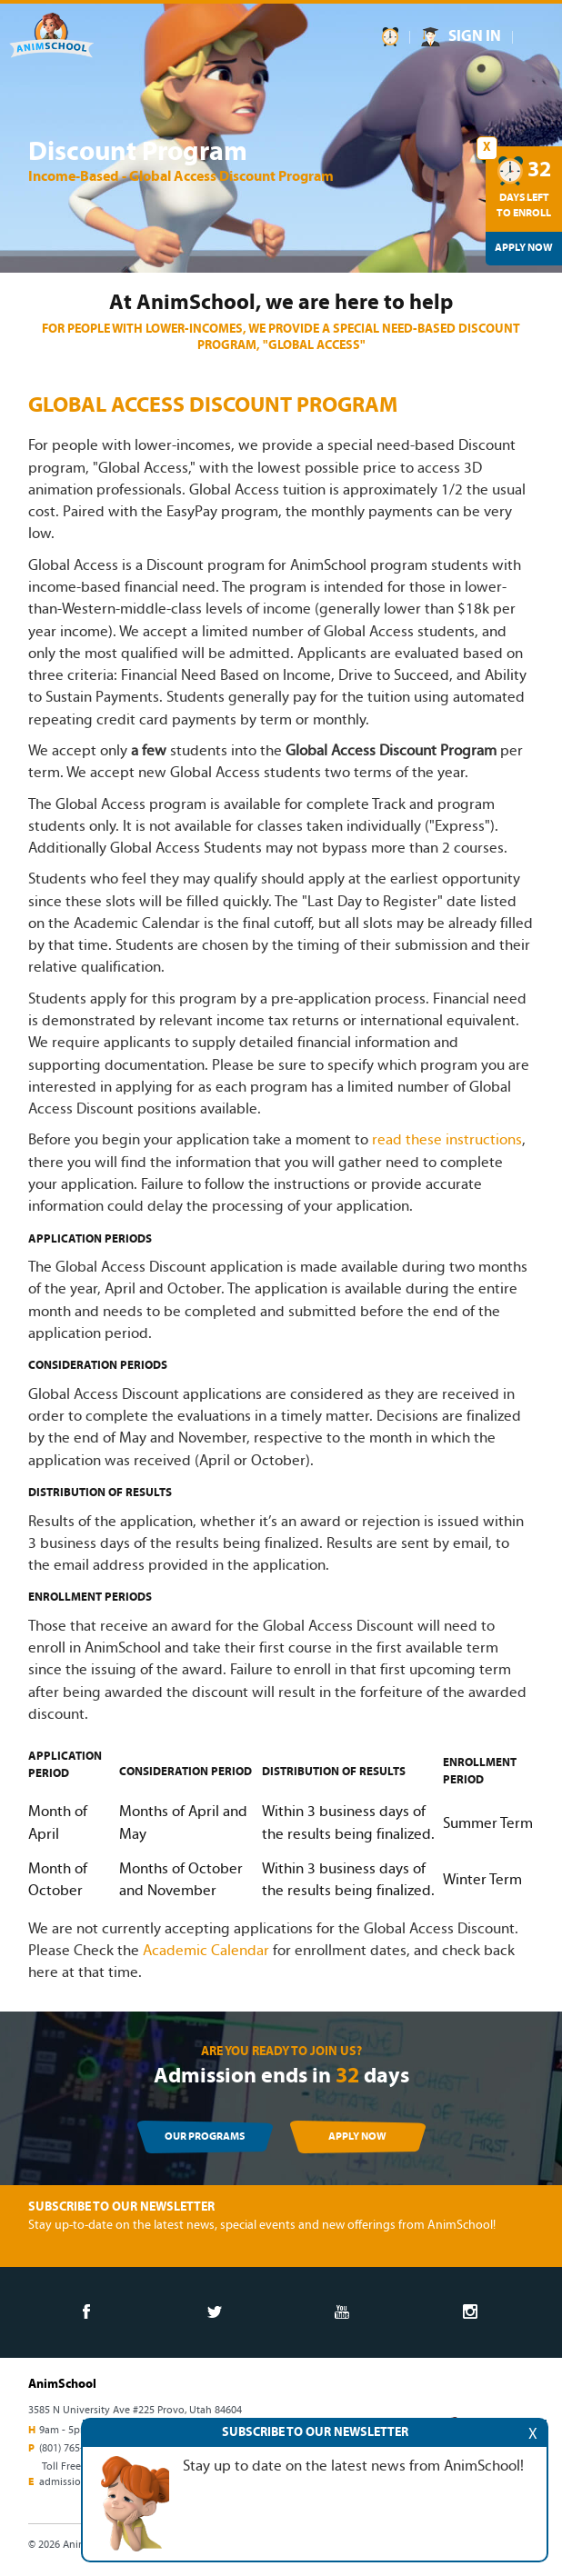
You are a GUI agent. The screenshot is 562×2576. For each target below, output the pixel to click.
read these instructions (447, 1140)
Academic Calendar (206, 1951)
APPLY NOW (357, 2137)
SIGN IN (474, 37)
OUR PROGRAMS (205, 2137)
